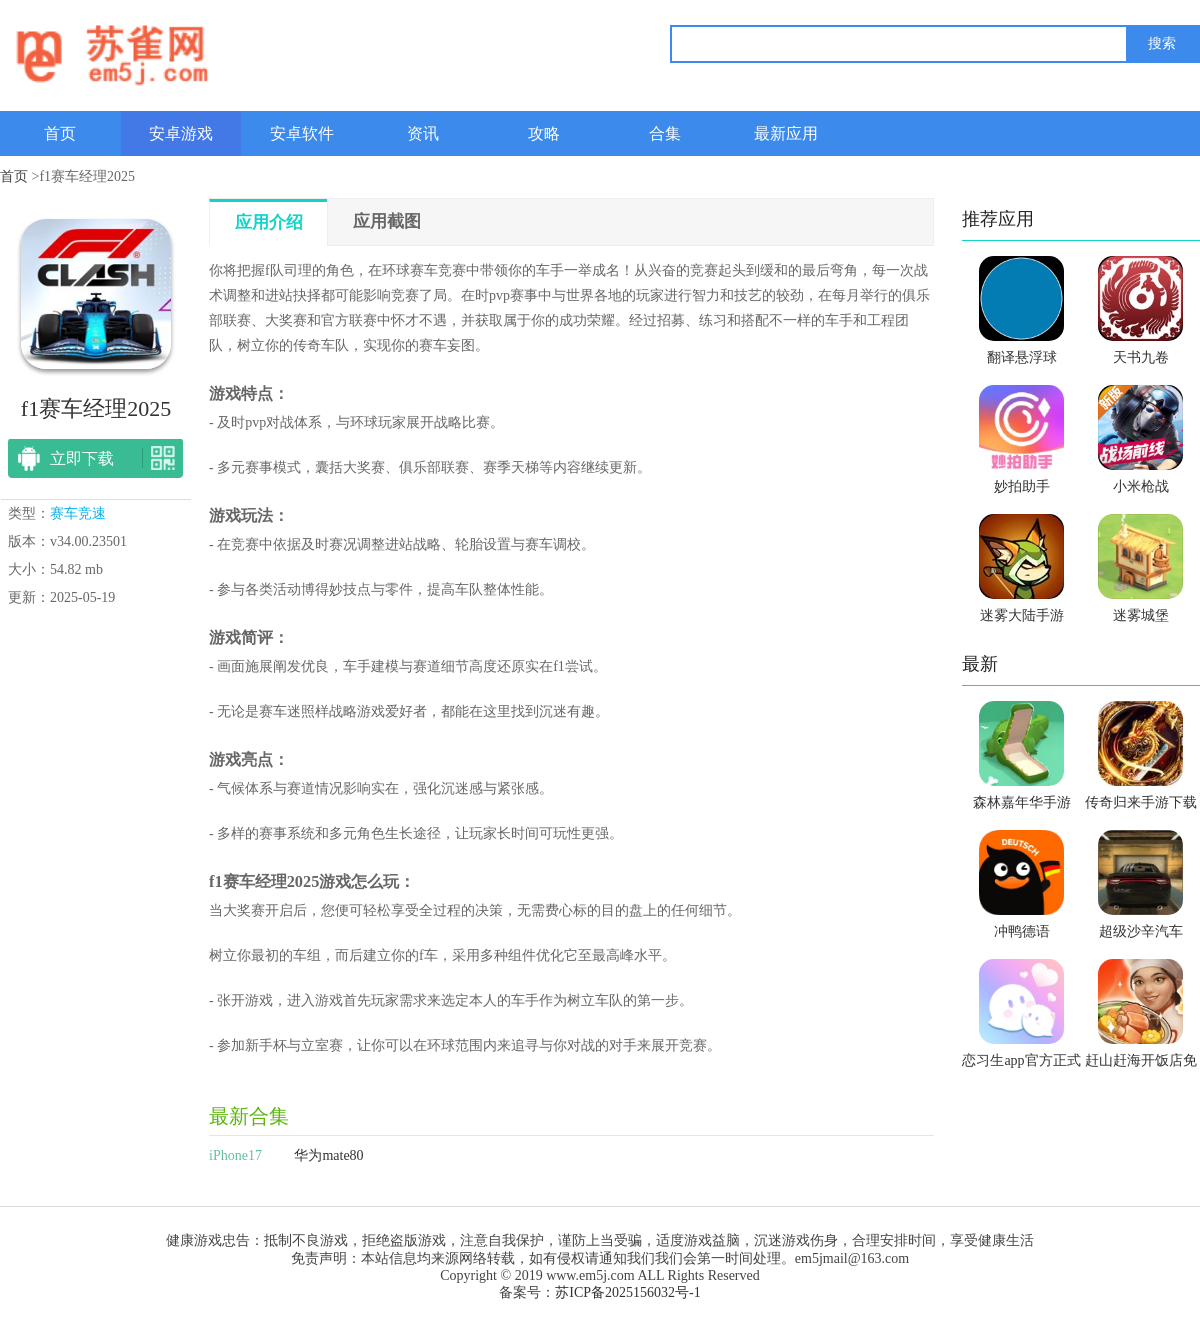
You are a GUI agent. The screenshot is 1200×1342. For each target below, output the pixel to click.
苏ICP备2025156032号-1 (627, 1292)
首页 (60, 133)
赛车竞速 (78, 513)
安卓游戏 (181, 133)
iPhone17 (235, 1155)
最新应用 (786, 133)
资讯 (423, 133)
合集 (665, 133)
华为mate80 (328, 1155)
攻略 (544, 133)
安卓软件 (302, 133)
